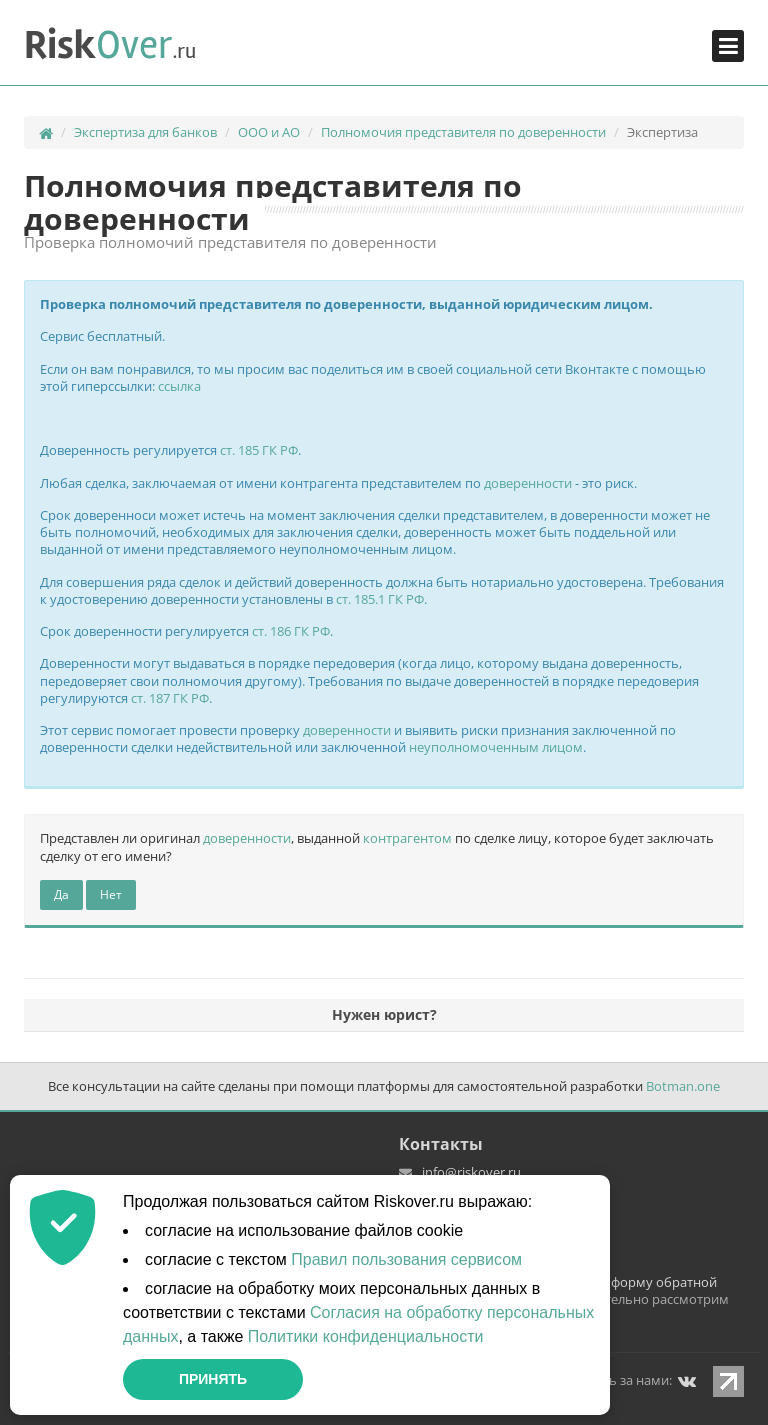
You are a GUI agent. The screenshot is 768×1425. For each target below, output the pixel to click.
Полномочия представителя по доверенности (463, 132)
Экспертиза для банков (145, 132)
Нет (111, 894)
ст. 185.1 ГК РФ (380, 599)
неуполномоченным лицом (496, 747)
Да (61, 894)
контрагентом (407, 838)
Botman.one (683, 1086)
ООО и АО (269, 132)
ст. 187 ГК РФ (170, 698)
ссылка (179, 386)
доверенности (528, 483)
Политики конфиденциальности (366, 1336)
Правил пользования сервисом (406, 1259)
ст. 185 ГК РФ (259, 450)
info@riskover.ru (471, 1172)
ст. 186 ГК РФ (291, 631)
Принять (213, 1379)
